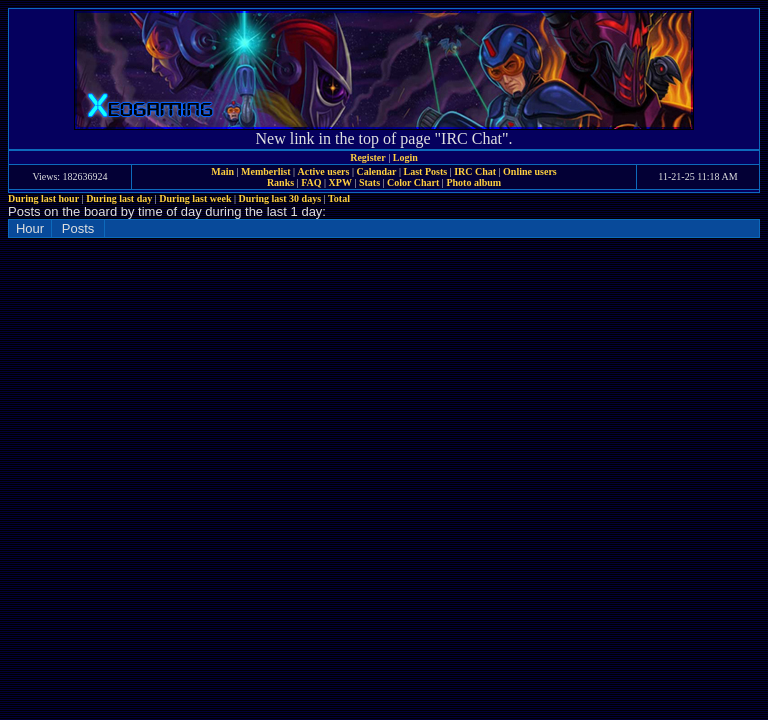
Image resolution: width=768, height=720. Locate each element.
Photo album (473, 182)
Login (405, 157)
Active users (324, 171)
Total (339, 198)
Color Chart (413, 182)
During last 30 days (280, 198)
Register (368, 157)
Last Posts (425, 171)
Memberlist (265, 171)
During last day (119, 198)
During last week (195, 198)
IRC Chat (475, 171)
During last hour (43, 198)
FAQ (311, 182)
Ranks (280, 182)
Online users (530, 171)
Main (222, 171)
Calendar (376, 171)
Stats (369, 182)
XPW (340, 182)
